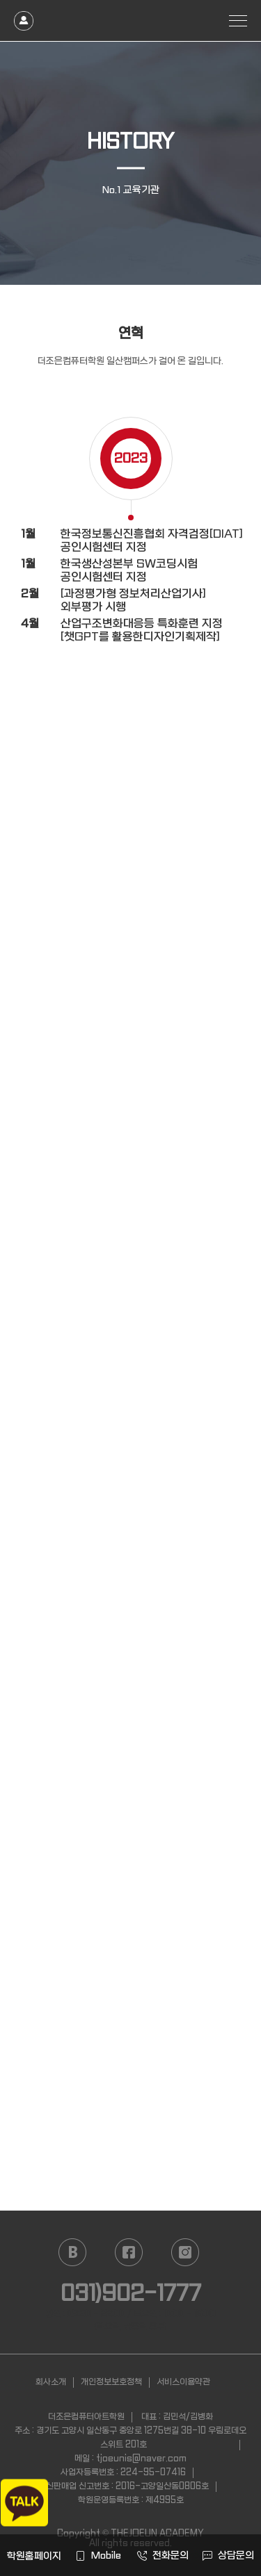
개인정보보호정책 (111, 2382)
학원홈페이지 (32, 2555)
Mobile (98, 2555)
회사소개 (50, 2382)
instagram (185, 2252)
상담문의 (228, 2555)
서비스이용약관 (183, 2382)
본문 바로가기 (0, 0)
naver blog (72, 2252)
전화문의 (163, 2555)
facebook (129, 2252)
